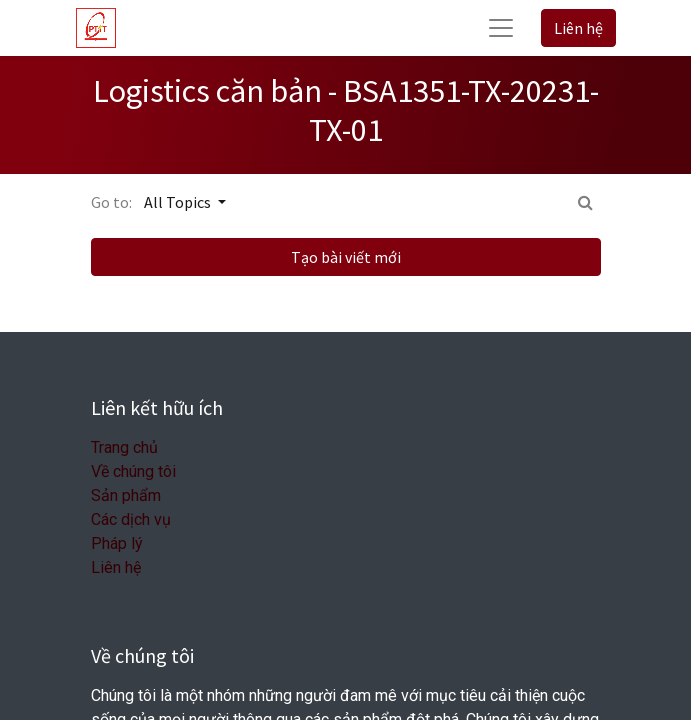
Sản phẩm (126, 495)
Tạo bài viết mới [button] (346, 257)
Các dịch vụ (131, 519)
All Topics (179, 202)
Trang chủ (124, 447)
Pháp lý (117, 543)
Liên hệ (578, 28)
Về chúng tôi (133, 471)
